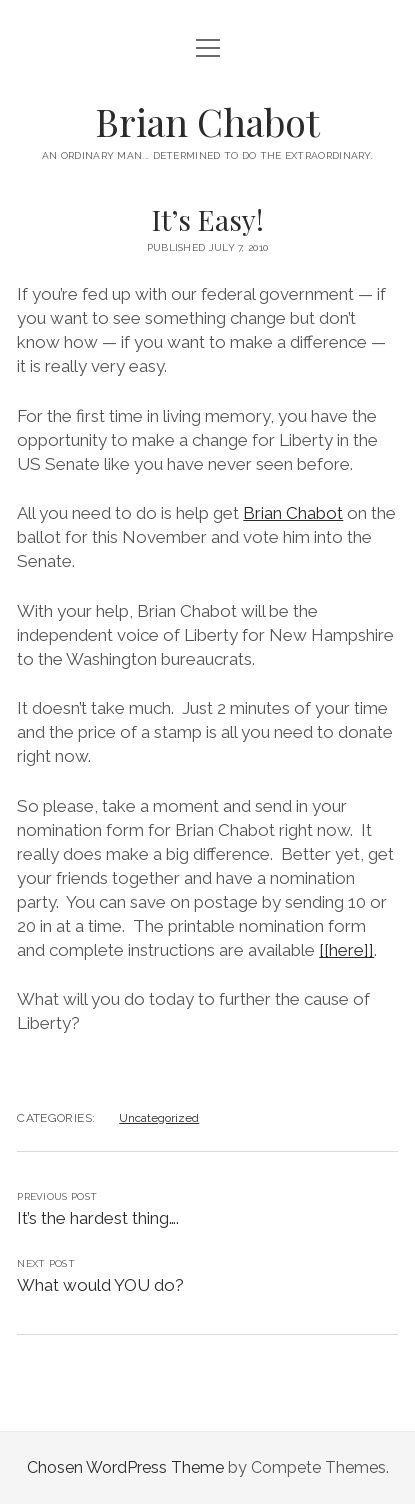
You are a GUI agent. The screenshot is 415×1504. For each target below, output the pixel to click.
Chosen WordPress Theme (125, 1467)
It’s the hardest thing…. (98, 1218)
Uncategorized (159, 1118)
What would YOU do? (100, 1285)
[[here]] (346, 950)
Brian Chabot (207, 121)
